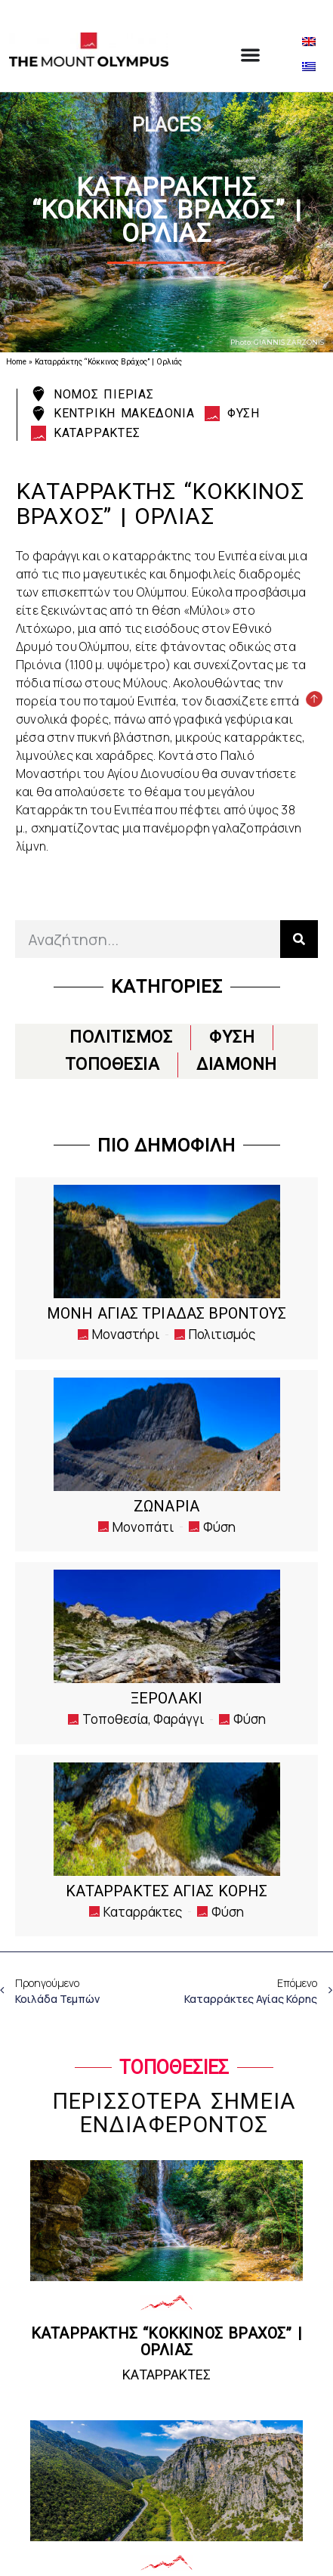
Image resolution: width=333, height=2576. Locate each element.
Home (16, 362)
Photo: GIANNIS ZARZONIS (277, 342)
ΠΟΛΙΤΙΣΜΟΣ (120, 1037)
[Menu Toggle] (250, 55)
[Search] (299, 939)
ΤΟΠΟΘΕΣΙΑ (112, 1064)
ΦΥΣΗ (231, 1037)
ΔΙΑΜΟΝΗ (236, 1064)
